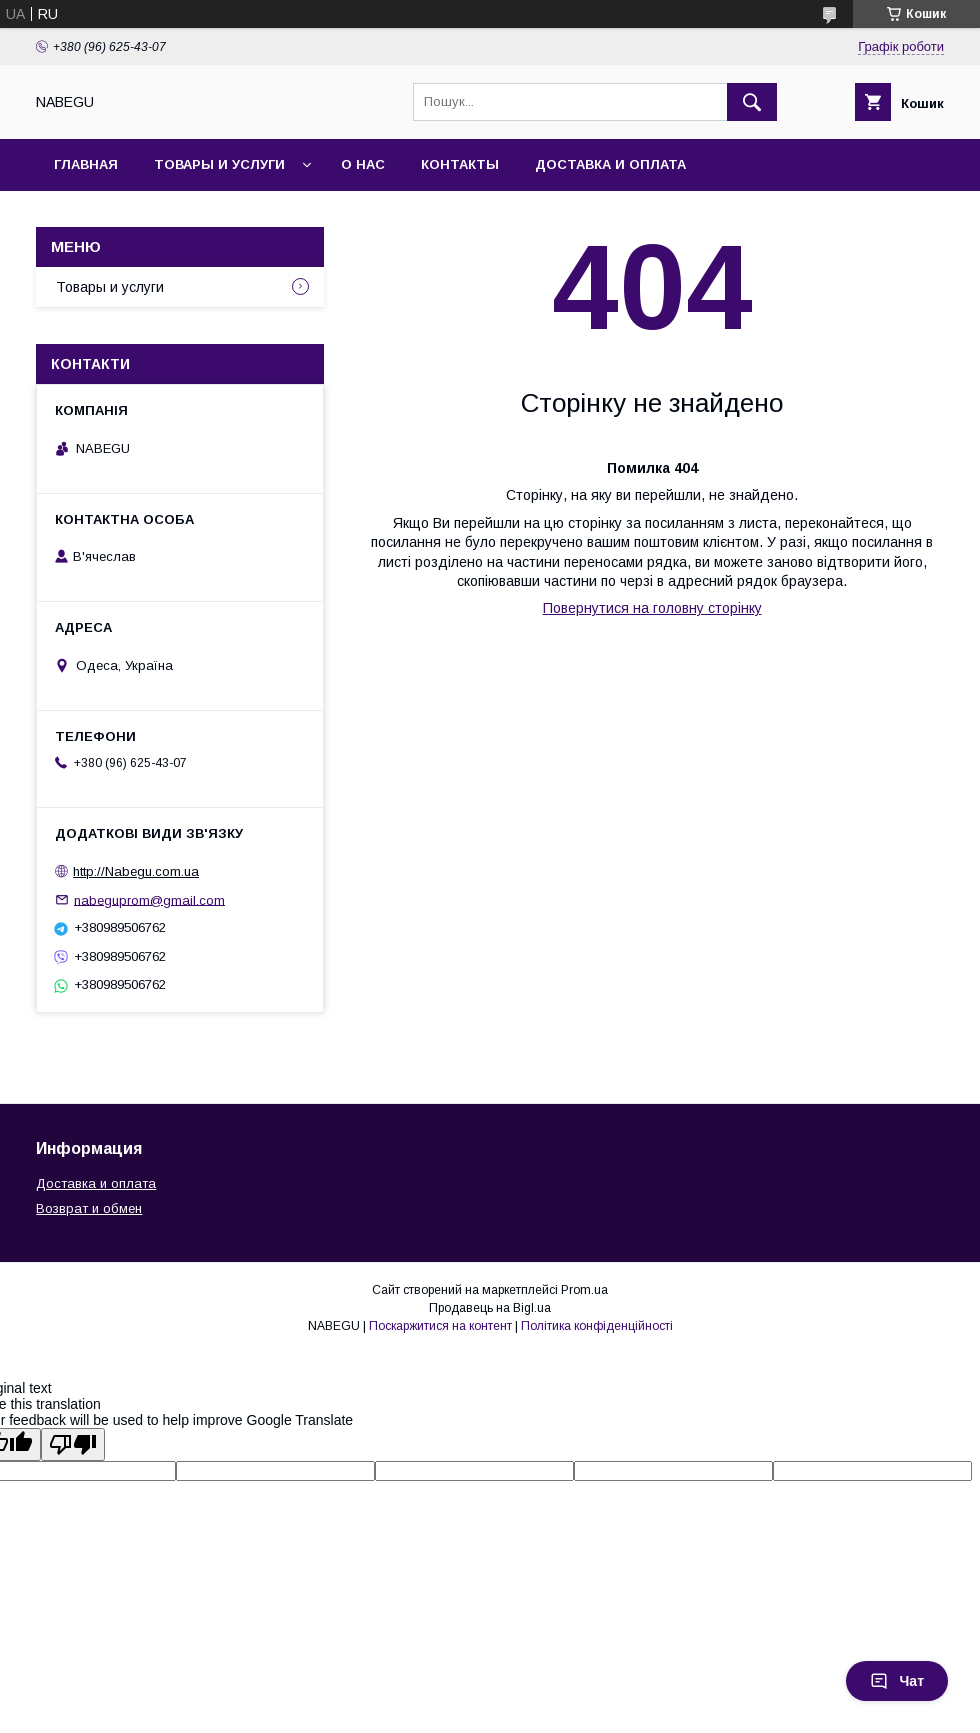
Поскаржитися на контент (440, 1326)
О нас (363, 164)
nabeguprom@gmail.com (149, 899)
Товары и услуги (219, 164)
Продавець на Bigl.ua (490, 1308)
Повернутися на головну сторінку (652, 608)
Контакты (460, 164)
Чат (897, 1681)
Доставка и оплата (610, 164)
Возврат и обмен (89, 1208)
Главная (86, 164)
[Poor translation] (73, 1444)
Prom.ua (584, 1290)
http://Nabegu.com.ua (136, 871)
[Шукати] (752, 102)
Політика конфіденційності (597, 1326)
